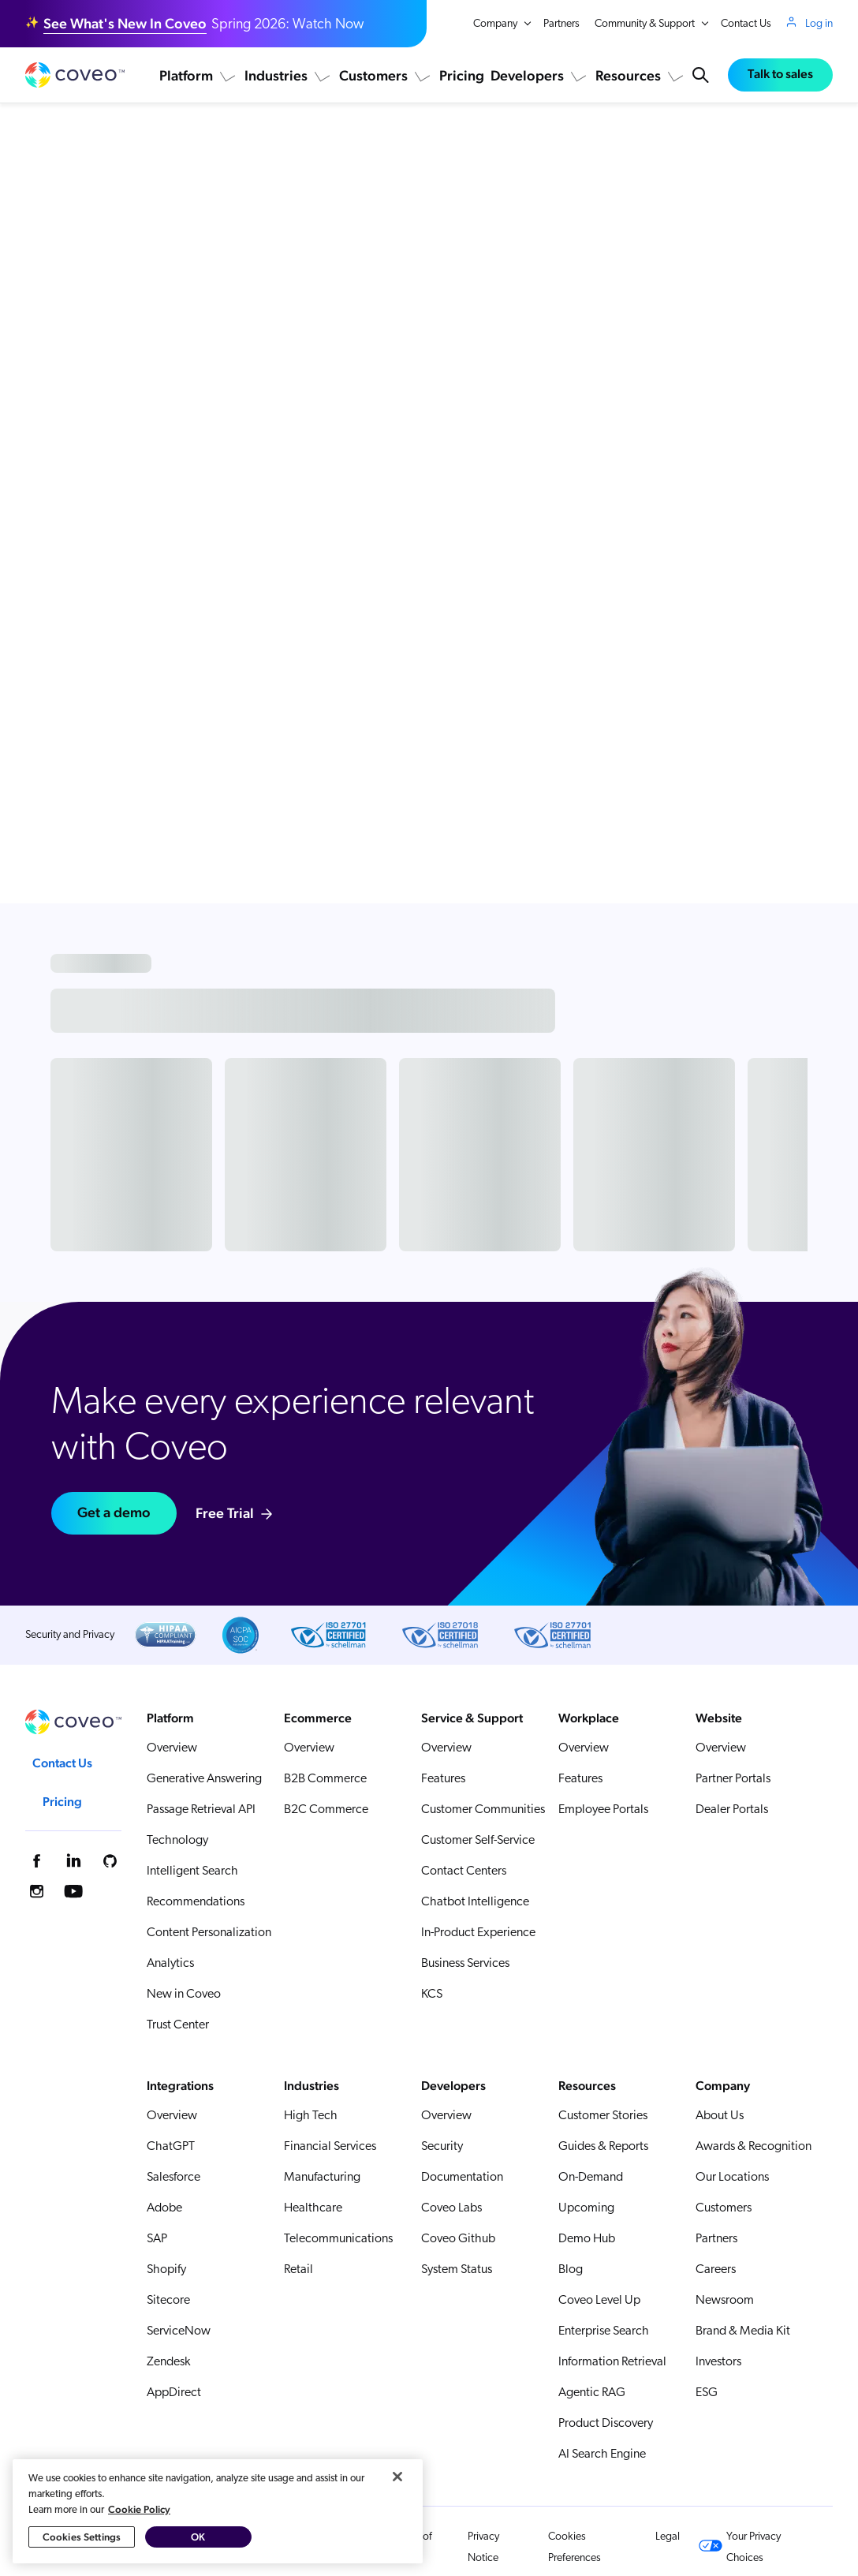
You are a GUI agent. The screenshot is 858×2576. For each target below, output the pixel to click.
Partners (561, 24)
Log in (819, 24)
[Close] (397, 2530)
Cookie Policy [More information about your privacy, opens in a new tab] (139, 2563)
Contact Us (746, 24)
